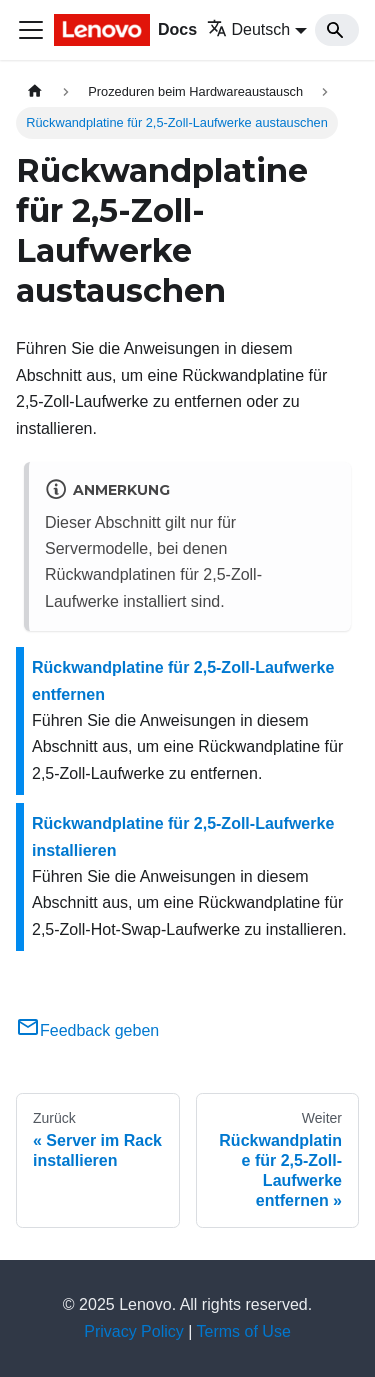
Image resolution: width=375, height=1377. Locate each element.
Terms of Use (244, 1331)
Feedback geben (87, 1030)
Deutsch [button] (249, 29)
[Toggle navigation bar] (31, 30)
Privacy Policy (134, 1331)
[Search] (337, 30)
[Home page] (35, 91)
